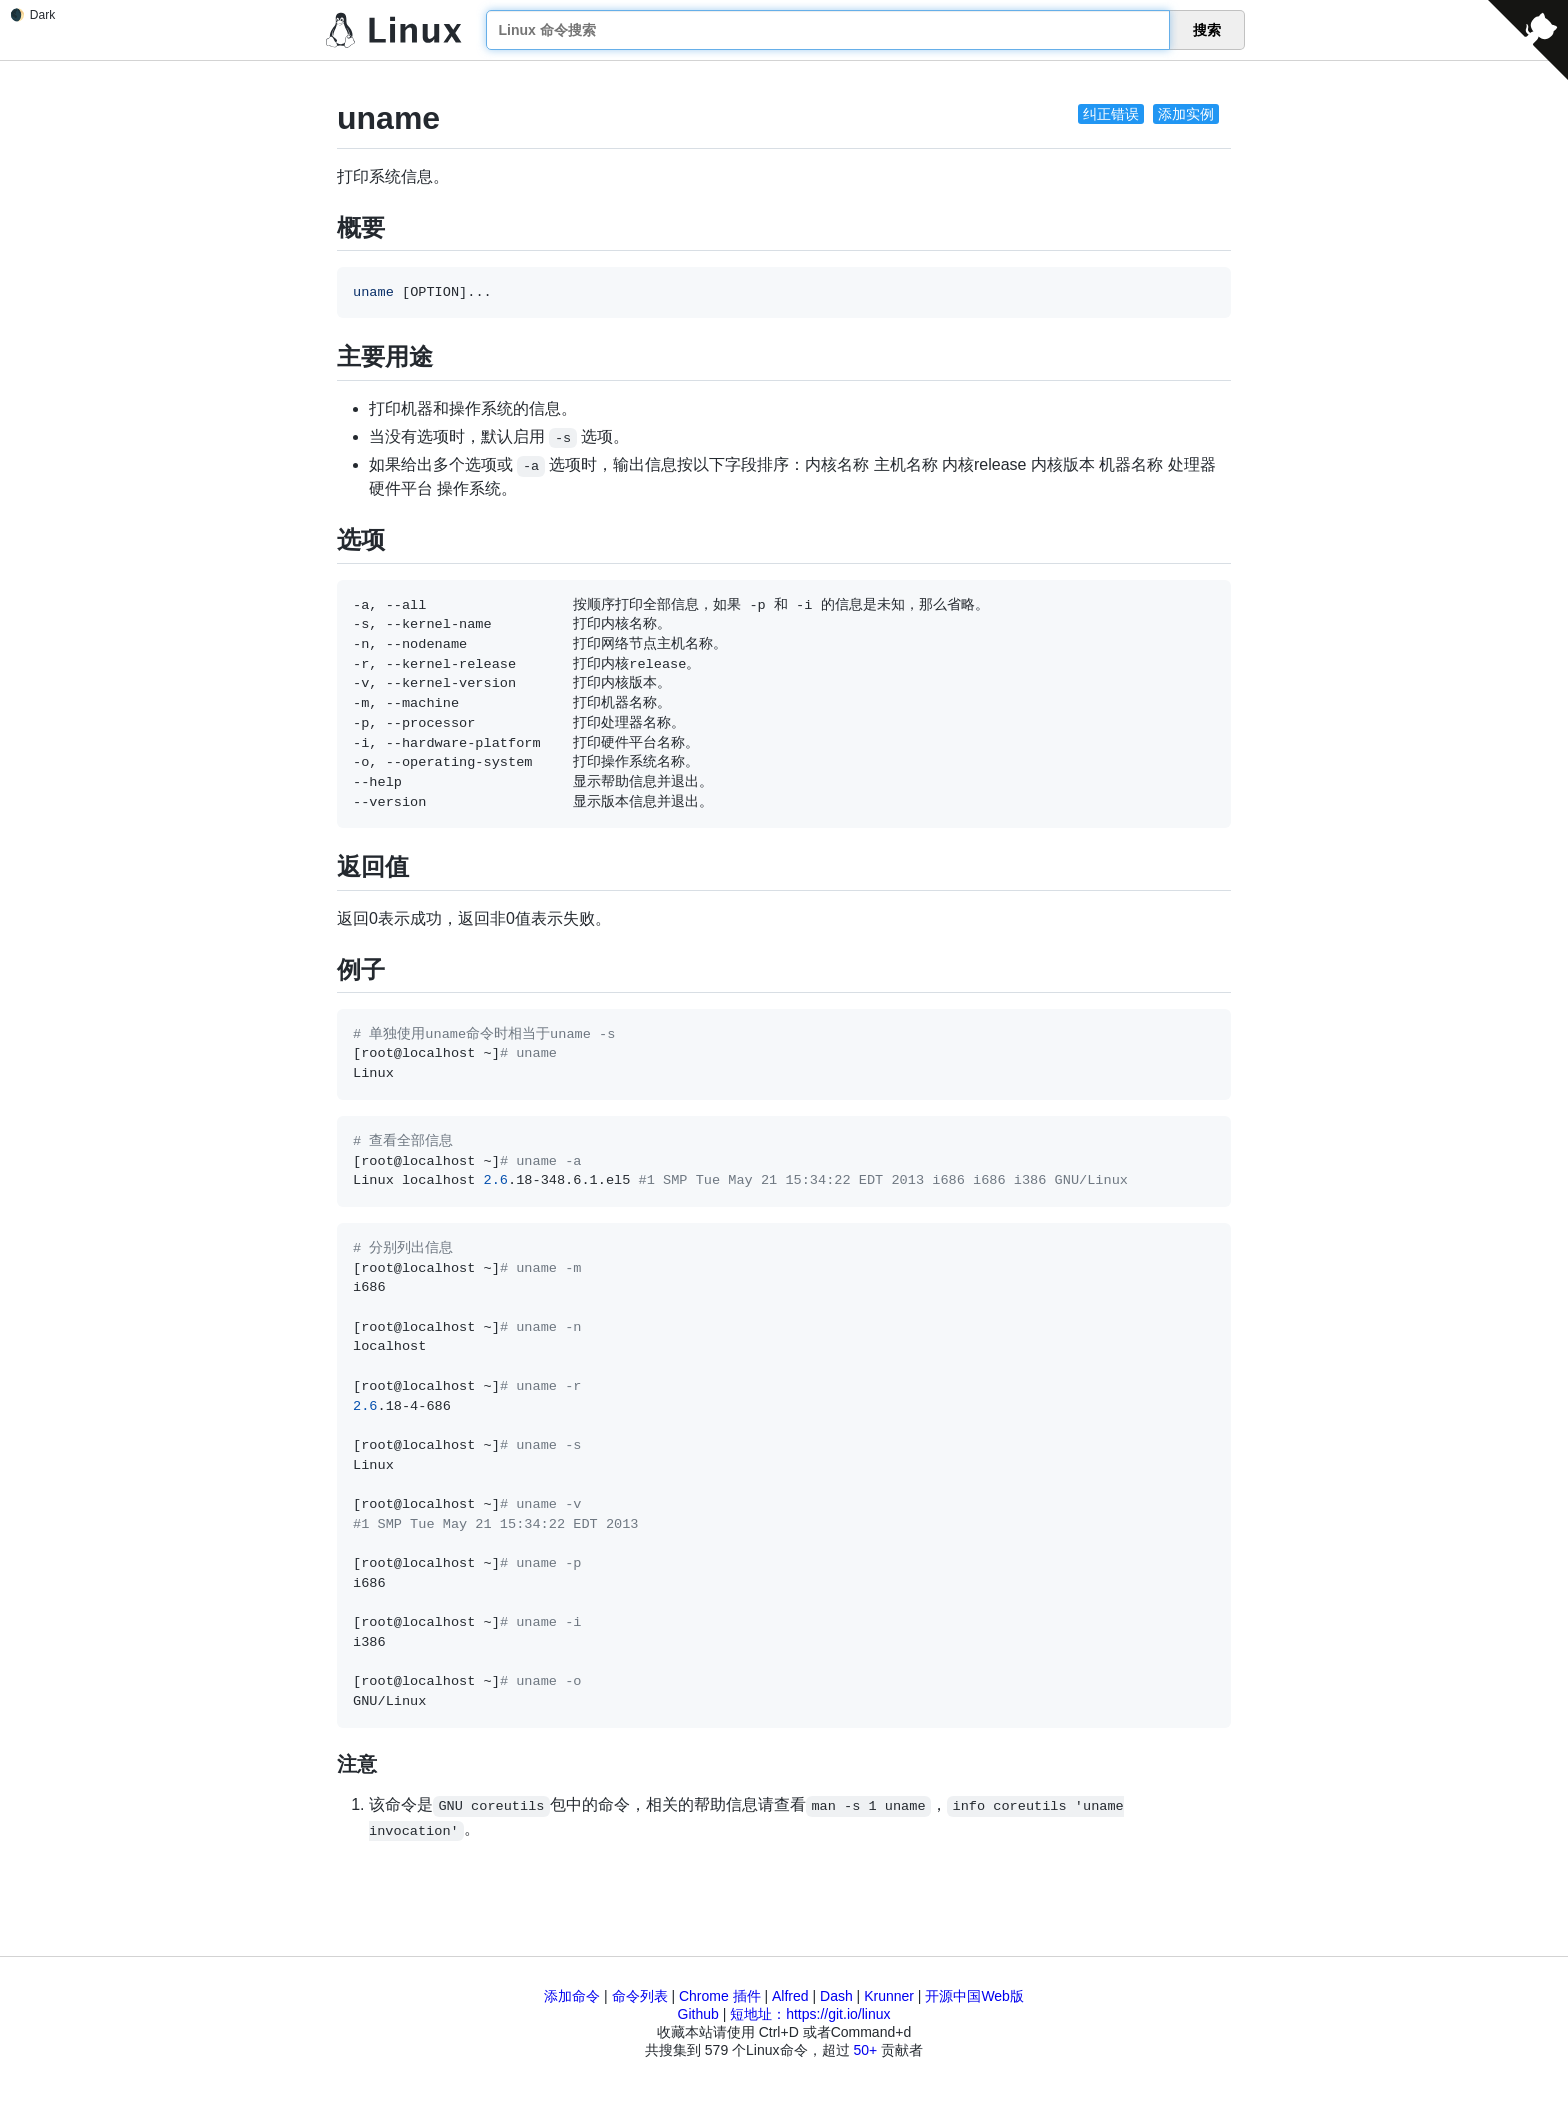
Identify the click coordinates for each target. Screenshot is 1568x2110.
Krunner (889, 1996)
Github (698, 2014)
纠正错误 (1111, 114)
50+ (865, 2050)
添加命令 (572, 1996)
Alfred (790, 1996)
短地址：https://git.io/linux (810, 2014)
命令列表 (640, 1996)
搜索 (1207, 30)
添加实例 (1186, 114)
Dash (836, 1996)
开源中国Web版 (974, 1996)
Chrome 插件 (720, 1996)
